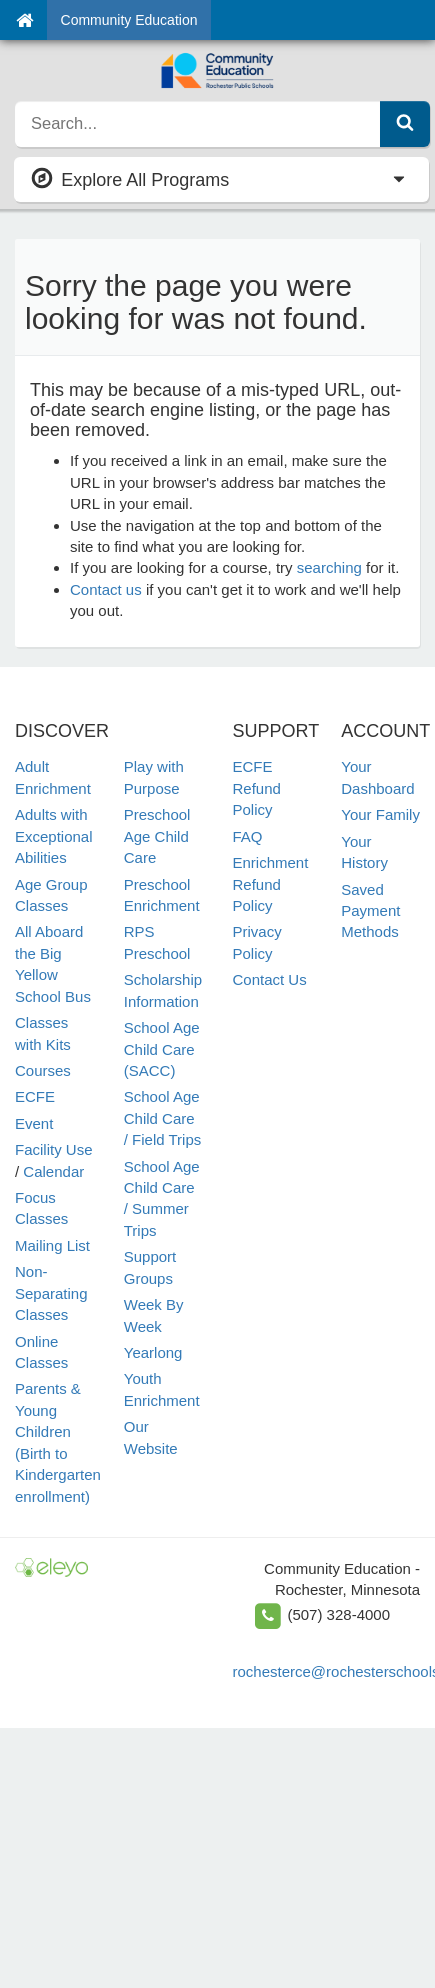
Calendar (53, 1171)
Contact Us (270, 979)
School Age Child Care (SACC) (162, 1049)
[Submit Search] (405, 124)
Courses (43, 1070)
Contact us (106, 589)
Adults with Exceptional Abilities (54, 836)
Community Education (129, 20)
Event (34, 1123)
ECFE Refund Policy (257, 788)
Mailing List (52, 1245)
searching (329, 567)
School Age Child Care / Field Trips (163, 1118)
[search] (198, 124)
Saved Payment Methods (370, 911)
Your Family (380, 814)
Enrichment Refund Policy (271, 884)
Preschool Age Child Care (157, 836)
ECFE (35, 1096)
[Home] (24, 20)
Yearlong (153, 1352)
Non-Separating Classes (51, 1293)
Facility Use (54, 1149)
